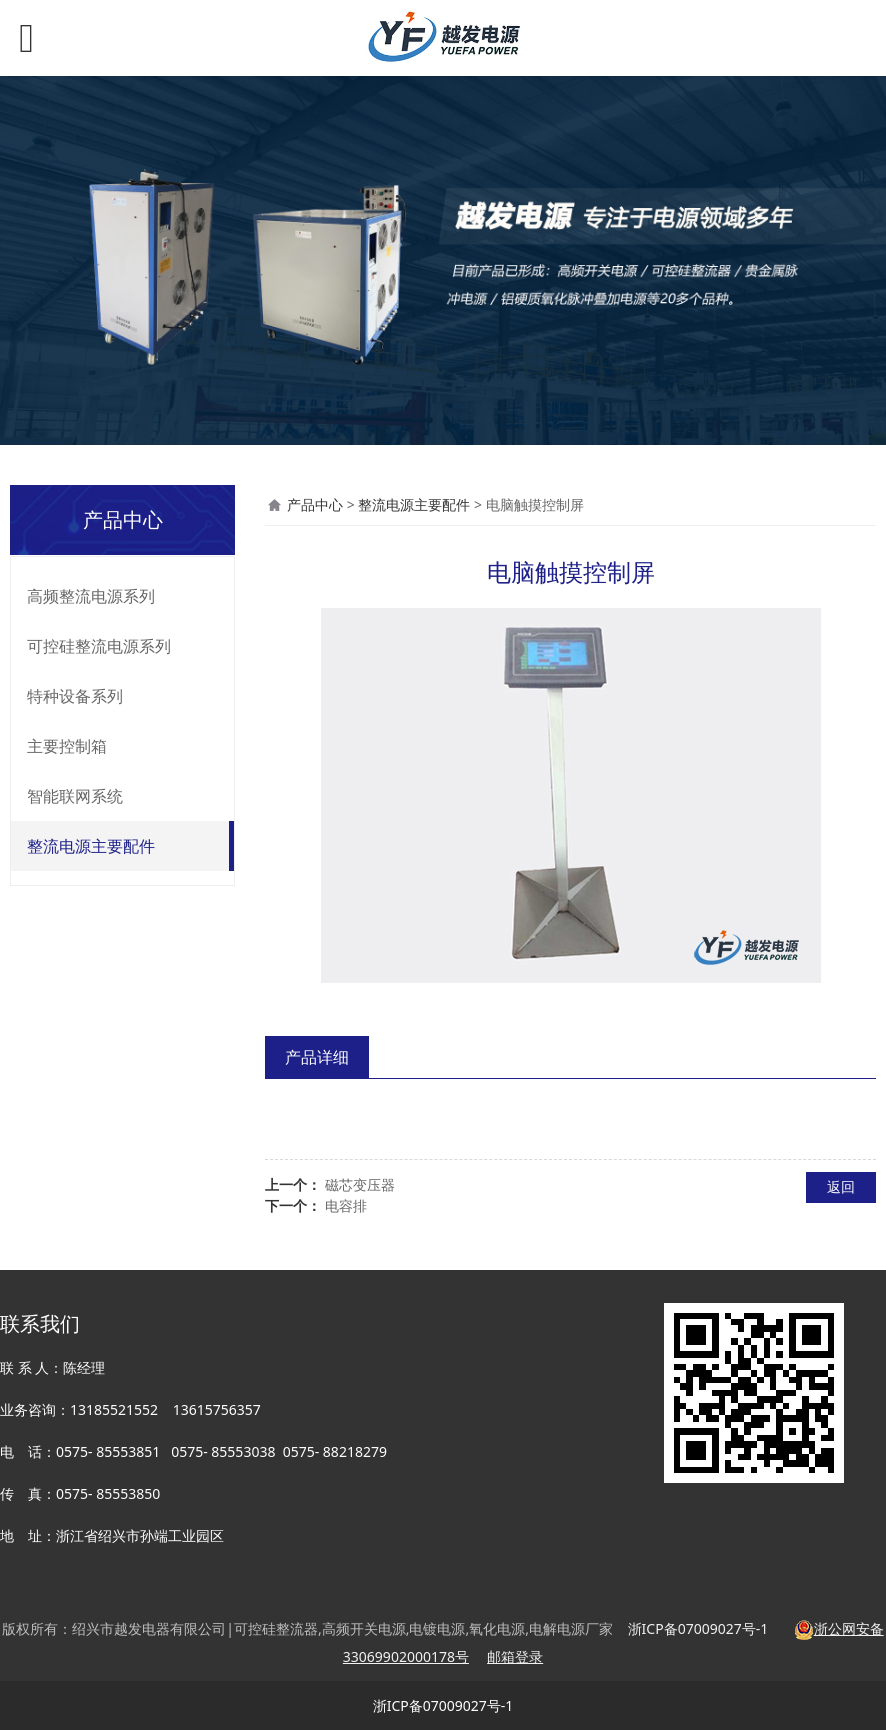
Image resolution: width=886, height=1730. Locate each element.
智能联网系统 (75, 796)
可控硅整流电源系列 (99, 646)
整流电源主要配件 (91, 846)
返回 (841, 1186)
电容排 (346, 1205)
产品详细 (317, 1057)
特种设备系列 (75, 696)
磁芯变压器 (360, 1184)
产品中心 (315, 504)
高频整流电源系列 (91, 596)
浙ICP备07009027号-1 (443, 1705)
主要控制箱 (67, 746)
